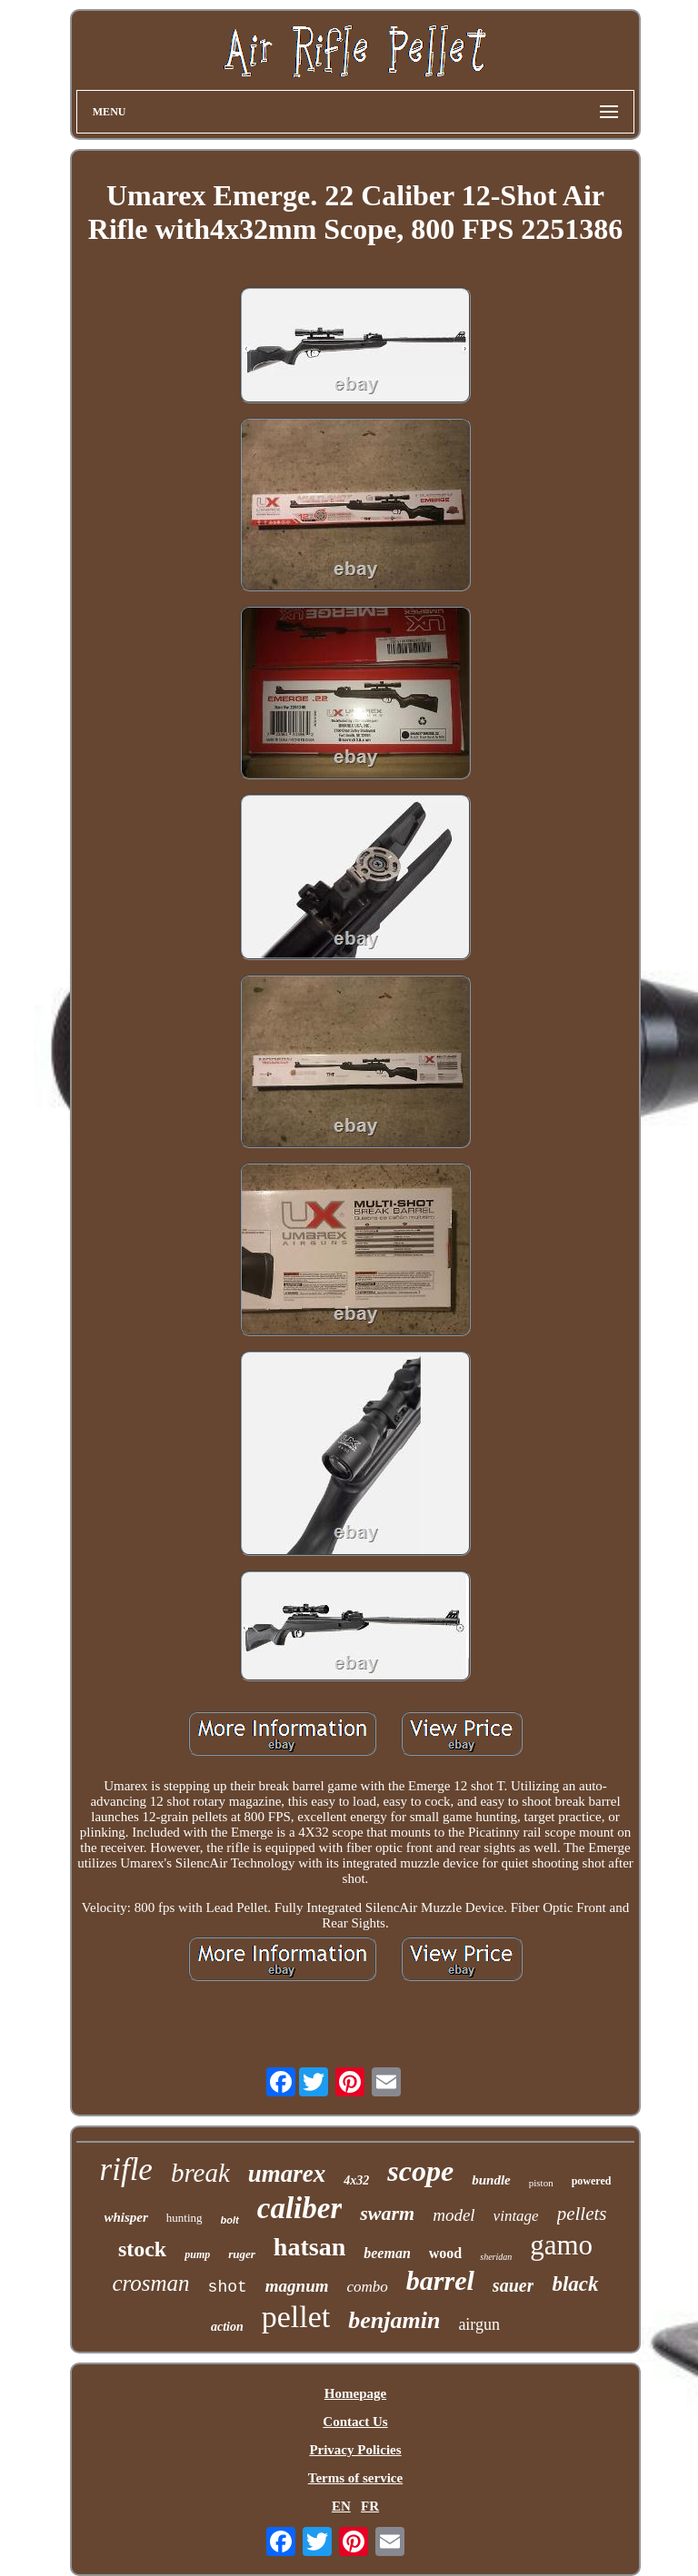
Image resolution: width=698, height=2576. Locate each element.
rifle (126, 2169)
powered (592, 2181)
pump (197, 2254)
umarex (287, 2173)
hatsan (309, 2247)
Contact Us (355, 2421)
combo (367, 2286)
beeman (387, 2253)
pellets (582, 2213)
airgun (479, 2324)
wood (445, 2253)
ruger (241, 2254)
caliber (299, 2208)
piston (541, 2182)
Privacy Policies (355, 2449)
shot (227, 2287)
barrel (440, 2280)
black (575, 2284)
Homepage (355, 2393)
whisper (126, 2217)
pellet (296, 2316)
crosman (150, 2283)
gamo (561, 2245)
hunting (184, 2217)
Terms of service (355, 2478)
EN (341, 2506)
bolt (230, 2219)
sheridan (496, 2257)
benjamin (394, 2320)
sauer (513, 2285)
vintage (516, 2215)
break (200, 2172)
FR (370, 2506)
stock (142, 2249)
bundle (491, 2180)
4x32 (356, 2180)
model (453, 2214)
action (227, 2326)
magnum (297, 2285)
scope (420, 2171)
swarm (387, 2213)
